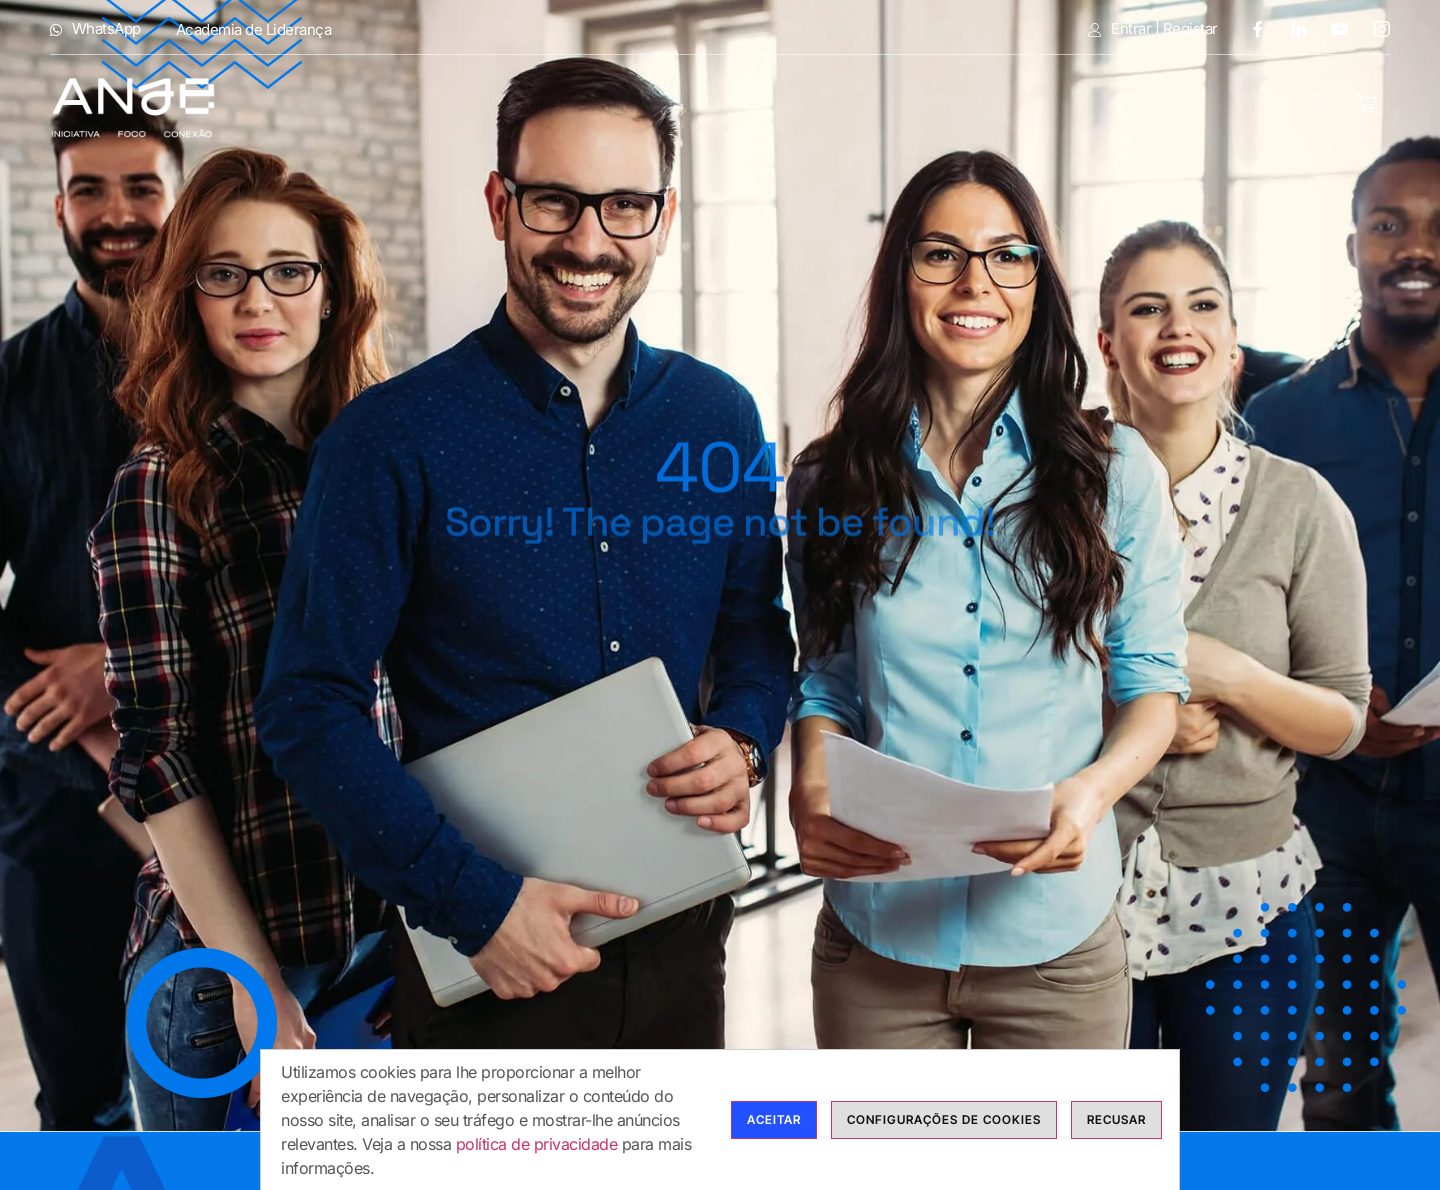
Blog (1113, 105)
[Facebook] (1250, 28)
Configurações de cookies (944, 1119)
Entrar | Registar (1153, 29)
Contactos (1222, 105)
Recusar (1116, 1119)
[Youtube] (1333, 28)
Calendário (1002, 105)
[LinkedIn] (1292, 28)
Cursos (866, 105)
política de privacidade (537, 1144)
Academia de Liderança (254, 29)
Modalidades (711, 105)
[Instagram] (1375, 28)
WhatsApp (95, 29)
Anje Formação (521, 105)
